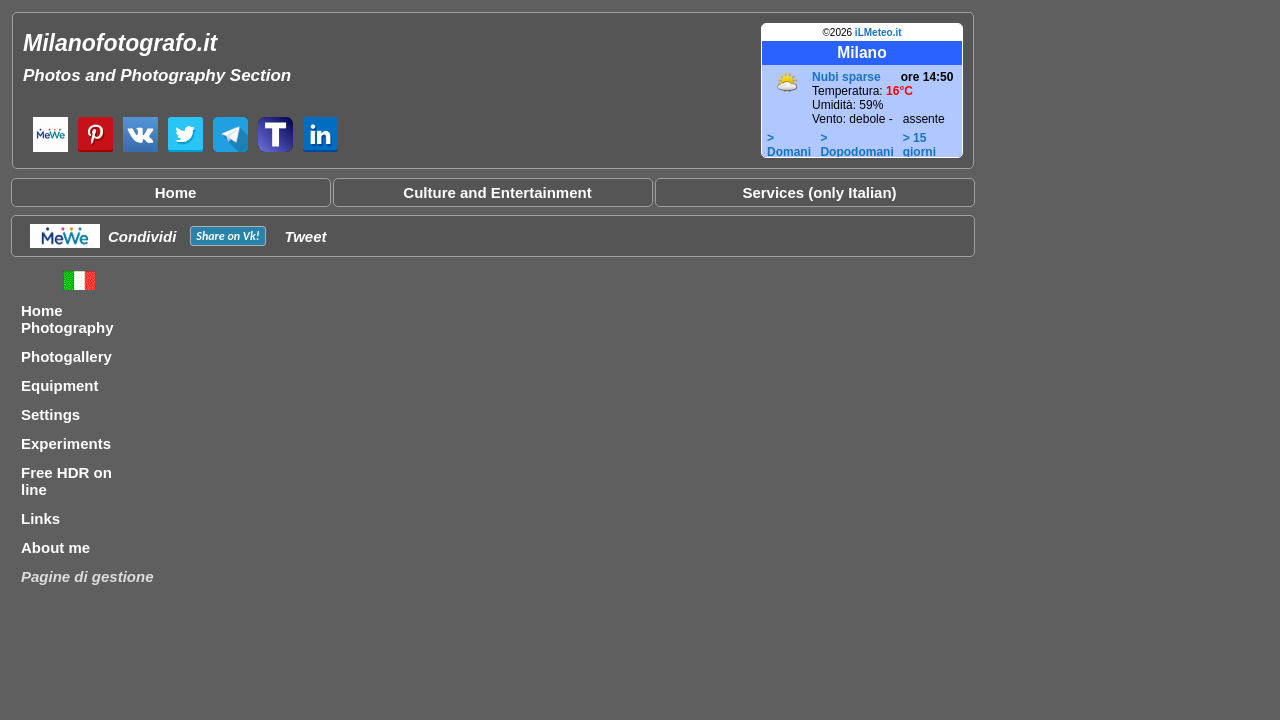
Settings (50, 414)
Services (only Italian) (819, 192)
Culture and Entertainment (497, 192)
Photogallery (66, 356)
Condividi (142, 236)
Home (176, 192)
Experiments (66, 443)
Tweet (306, 236)
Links (40, 518)
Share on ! (227, 236)
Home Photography (67, 319)
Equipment (60, 385)
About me (55, 547)
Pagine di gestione (87, 576)
